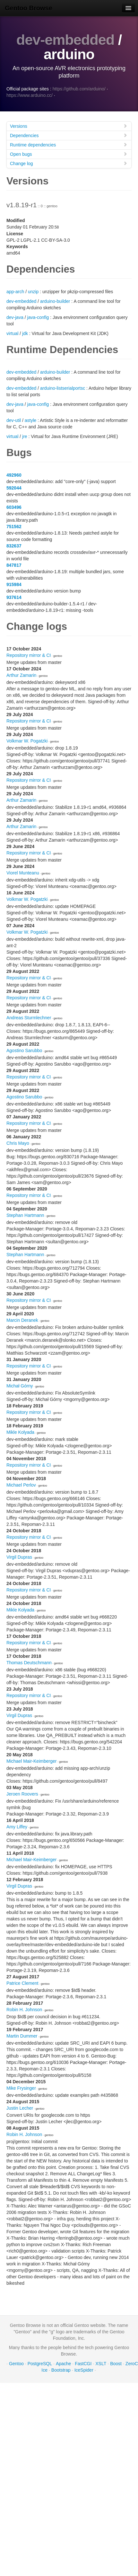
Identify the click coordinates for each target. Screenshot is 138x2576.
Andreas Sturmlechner (28, 1017)
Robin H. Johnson (24, 2009)
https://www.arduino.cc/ (29, 95)
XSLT (100, 2363)
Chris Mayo (17, 1143)
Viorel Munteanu (22, 872)
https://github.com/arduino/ (79, 88)
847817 (14, 565)
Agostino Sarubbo (24, 1050)
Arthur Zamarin (21, 675)
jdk (25, 333)
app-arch (15, 291)
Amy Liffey (16, 1826)
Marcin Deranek (22, 1320)
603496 (14, 507)
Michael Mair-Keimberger (31, 1761)
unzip (33, 291)
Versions (68, 126)
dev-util (13, 420)
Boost (116, 2363)
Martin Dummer (21, 2036)
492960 (14, 475)
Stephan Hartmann (25, 1215)
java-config (38, 317)
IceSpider (83, 2370)
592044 (14, 487)
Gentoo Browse (28, 8)
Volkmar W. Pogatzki (26, 740)
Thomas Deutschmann (29, 1662)
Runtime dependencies (68, 144)
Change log (68, 163)
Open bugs (68, 154)
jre (24, 436)
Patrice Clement (22, 1983)
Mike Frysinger (21, 2088)
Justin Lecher (19, 2108)
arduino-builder (55, 301)
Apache (63, 2363)
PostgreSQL (40, 2363)
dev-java (14, 317)
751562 (14, 526)
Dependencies (68, 135)
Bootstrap (61, 2370)
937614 (14, 597)
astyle (31, 420)
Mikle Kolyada (20, 1432)
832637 (14, 545)
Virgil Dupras (19, 1557)
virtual (12, 333)
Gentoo (16, 2363)
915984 (14, 584)
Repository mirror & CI (28, 655)
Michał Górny (19, 1385)
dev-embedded (65, 40)
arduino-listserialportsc (62, 388)
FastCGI (83, 2363)
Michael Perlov (21, 1485)
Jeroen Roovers (22, 1794)
